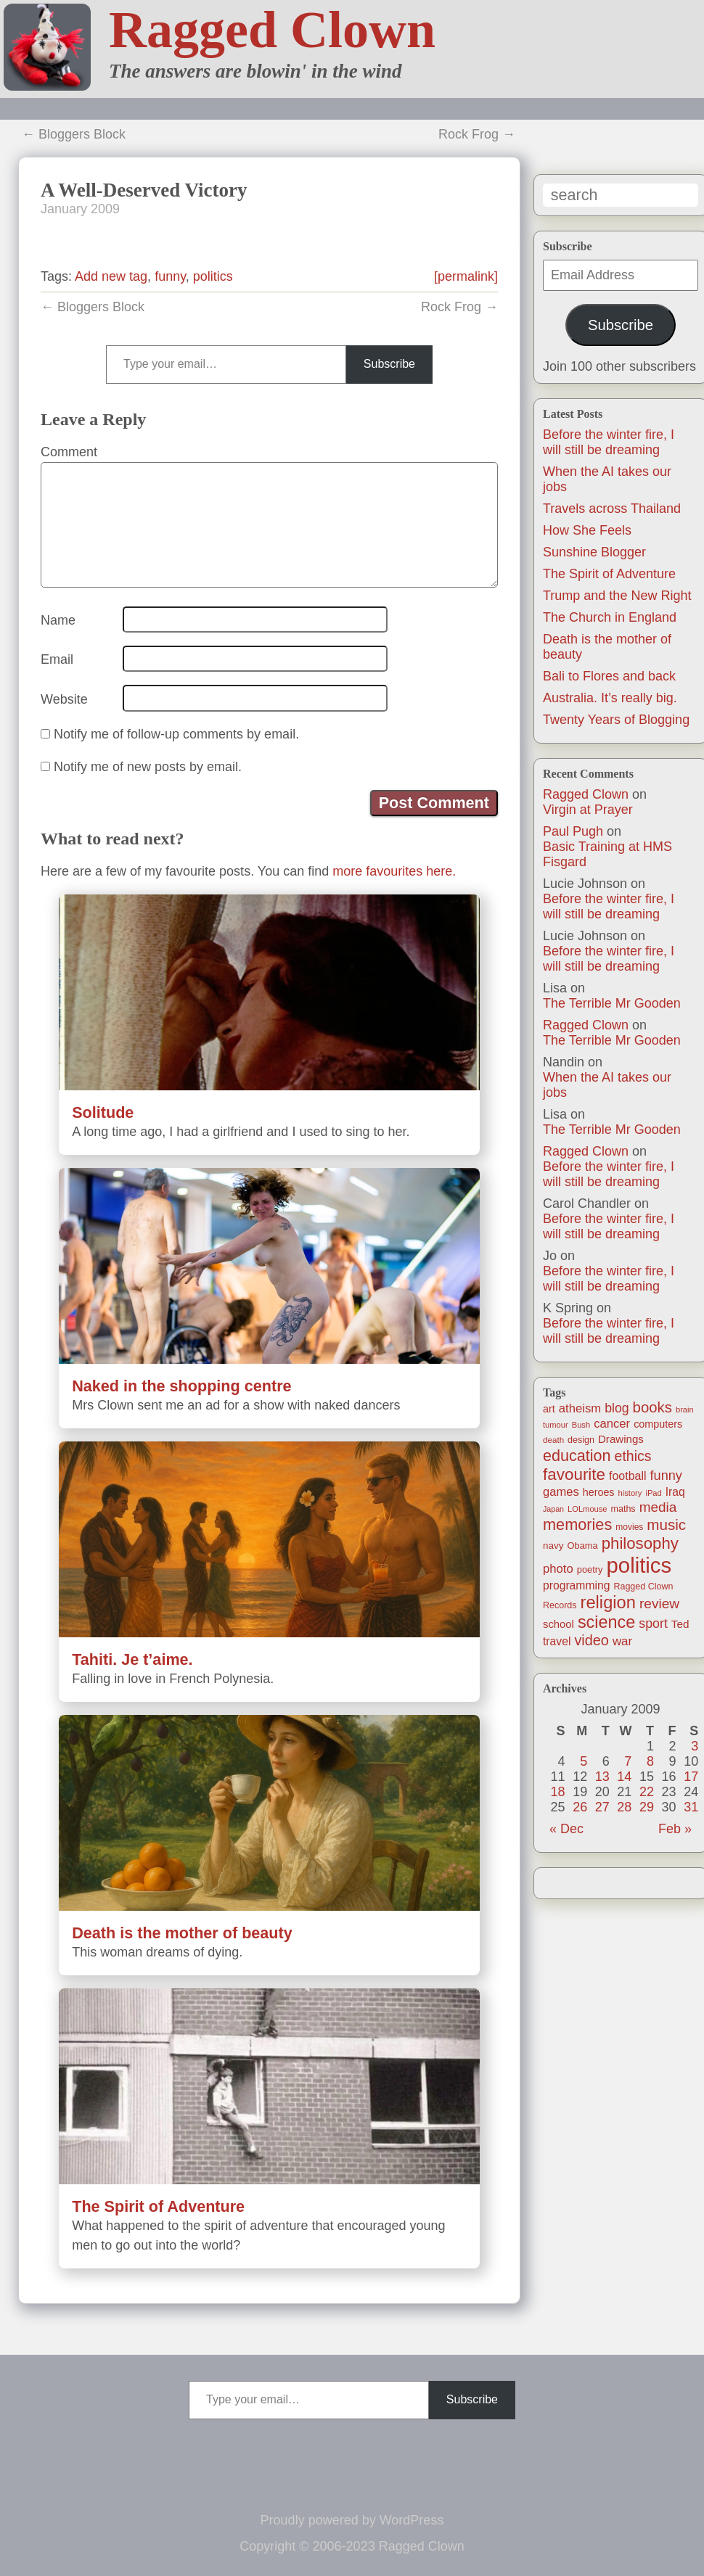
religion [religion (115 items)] (608, 1602)
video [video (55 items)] (591, 1640)
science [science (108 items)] (606, 1622)
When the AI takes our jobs (607, 1085)
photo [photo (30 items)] (558, 1569)
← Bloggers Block (74, 134)
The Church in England (609, 617)
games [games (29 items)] (561, 1492)
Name (58, 620)
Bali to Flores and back (609, 676)
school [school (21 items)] (558, 1624)
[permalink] (466, 276)
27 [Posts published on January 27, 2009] (602, 1807)
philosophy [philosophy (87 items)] (640, 1543)
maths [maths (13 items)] (623, 1509)
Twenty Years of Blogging (616, 719)
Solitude (103, 1112)
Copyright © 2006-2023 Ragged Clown (352, 2546)
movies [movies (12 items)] (629, 1527)
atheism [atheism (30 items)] (580, 1408)
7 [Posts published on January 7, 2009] (627, 1761)
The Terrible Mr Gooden (612, 1003)
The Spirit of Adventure (609, 574)
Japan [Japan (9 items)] (553, 1509)
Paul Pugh (573, 831)
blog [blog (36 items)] (617, 1408)
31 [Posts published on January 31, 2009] (691, 1807)
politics (213, 276)
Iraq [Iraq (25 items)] (675, 1492)
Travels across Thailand (612, 508)
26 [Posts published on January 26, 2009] (580, 1807)
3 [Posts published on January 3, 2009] (694, 1746)
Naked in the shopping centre (181, 1386)
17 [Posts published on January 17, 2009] (691, 1776)
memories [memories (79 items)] (577, 1524)
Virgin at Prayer (588, 809)
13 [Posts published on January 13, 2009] (602, 1776)
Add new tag (111, 276)
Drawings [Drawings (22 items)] (621, 1439)
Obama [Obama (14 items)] (583, 1545)
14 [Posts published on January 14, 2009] (624, 1776)
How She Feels (587, 530)
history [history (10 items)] (630, 1493)
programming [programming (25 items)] (576, 1585)
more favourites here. (394, 871)
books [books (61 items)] (652, 1407)
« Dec (566, 1829)
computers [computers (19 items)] (658, 1424)
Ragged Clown (272, 30)
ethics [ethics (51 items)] (633, 1456)
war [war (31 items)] (622, 1641)
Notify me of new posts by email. (148, 767)
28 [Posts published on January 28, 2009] (624, 1807)
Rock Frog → (476, 134)
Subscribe (620, 325)
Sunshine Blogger (594, 552)
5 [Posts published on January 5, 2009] (583, 1761)
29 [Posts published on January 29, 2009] (646, 1807)
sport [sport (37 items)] (653, 1623)
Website (64, 699)
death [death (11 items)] (553, 1439)
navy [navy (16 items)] (553, 1545)
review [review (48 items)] (659, 1603)
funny (170, 276)
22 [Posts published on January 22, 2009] (646, 1792)
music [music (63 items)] (666, 1524)
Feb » (675, 1829)
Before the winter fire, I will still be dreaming (608, 442)
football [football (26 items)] (627, 1476)
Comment (69, 452)
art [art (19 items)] (549, 1409)
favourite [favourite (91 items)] (574, 1474)
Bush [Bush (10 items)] (581, 1424)
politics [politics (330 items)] (639, 1565)
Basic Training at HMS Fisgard (607, 854)
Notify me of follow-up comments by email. (176, 734)
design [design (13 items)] (581, 1440)
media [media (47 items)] (658, 1507)
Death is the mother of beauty (182, 1933)
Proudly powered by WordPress (352, 2520)
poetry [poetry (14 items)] (590, 1569)
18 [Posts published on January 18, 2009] (558, 1792)
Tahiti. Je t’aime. (132, 1659)
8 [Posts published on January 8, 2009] (650, 1761)
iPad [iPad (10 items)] (653, 1493)
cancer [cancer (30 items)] (612, 1424)
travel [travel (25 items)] (556, 1641)
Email (57, 659)
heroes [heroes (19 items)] (599, 1492)
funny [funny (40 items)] (666, 1475)
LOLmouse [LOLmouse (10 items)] (587, 1509)
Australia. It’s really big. (610, 698)
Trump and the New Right (617, 595)
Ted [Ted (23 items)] (680, 1624)
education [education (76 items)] (577, 1456)
